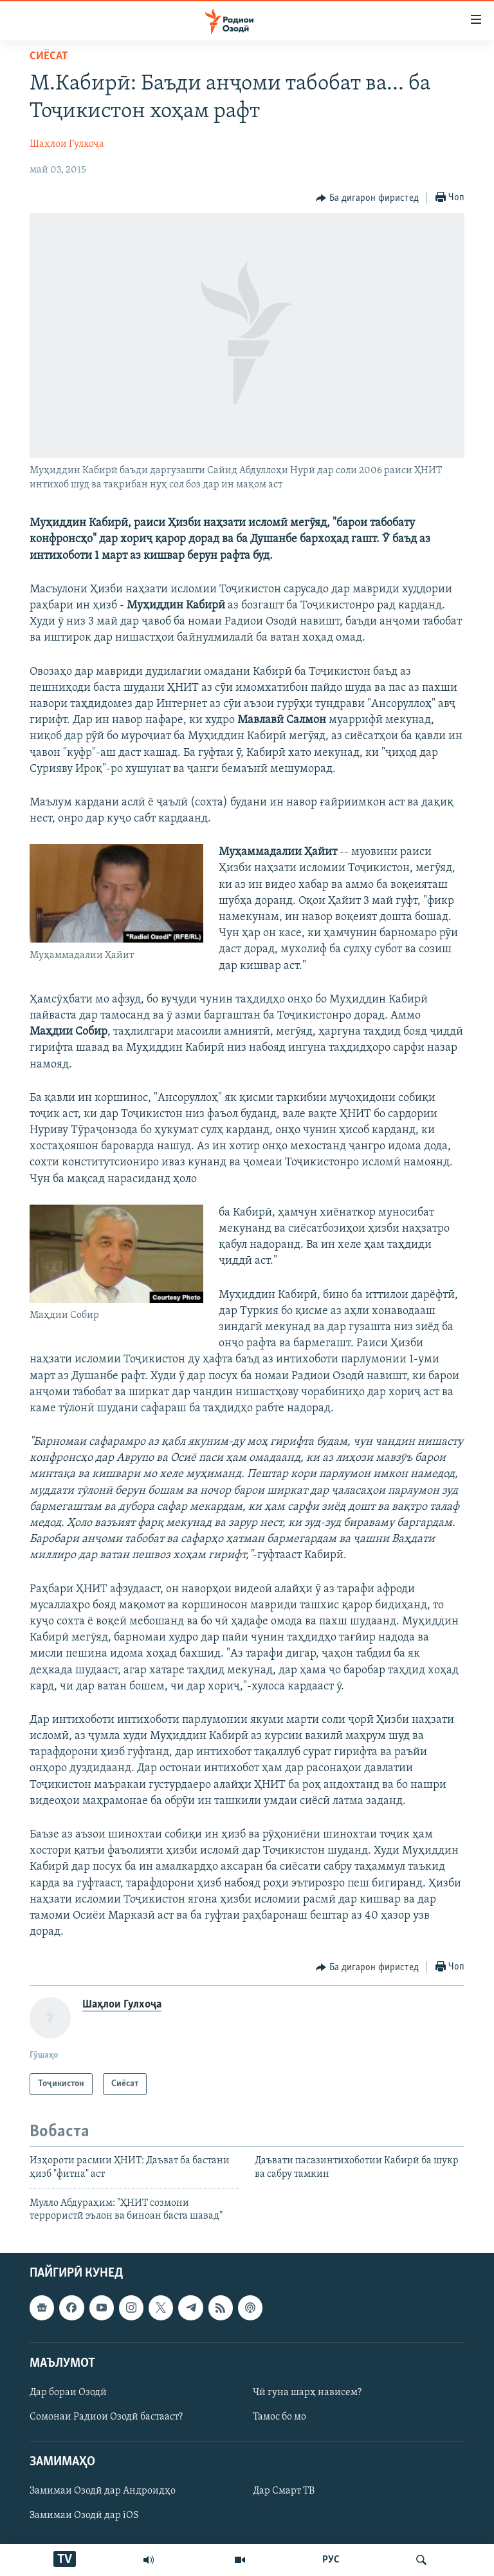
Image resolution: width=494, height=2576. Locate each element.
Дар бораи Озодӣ (68, 2392)
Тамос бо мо (279, 2417)
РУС (331, 2560)
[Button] (367, 198)
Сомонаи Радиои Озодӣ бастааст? (106, 2417)
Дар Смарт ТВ (284, 2491)
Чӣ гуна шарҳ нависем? (307, 2392)
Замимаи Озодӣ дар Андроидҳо (103, 2491)
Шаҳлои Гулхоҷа (67, 144)
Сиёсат (49, 56)
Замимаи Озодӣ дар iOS (84, 2515)
